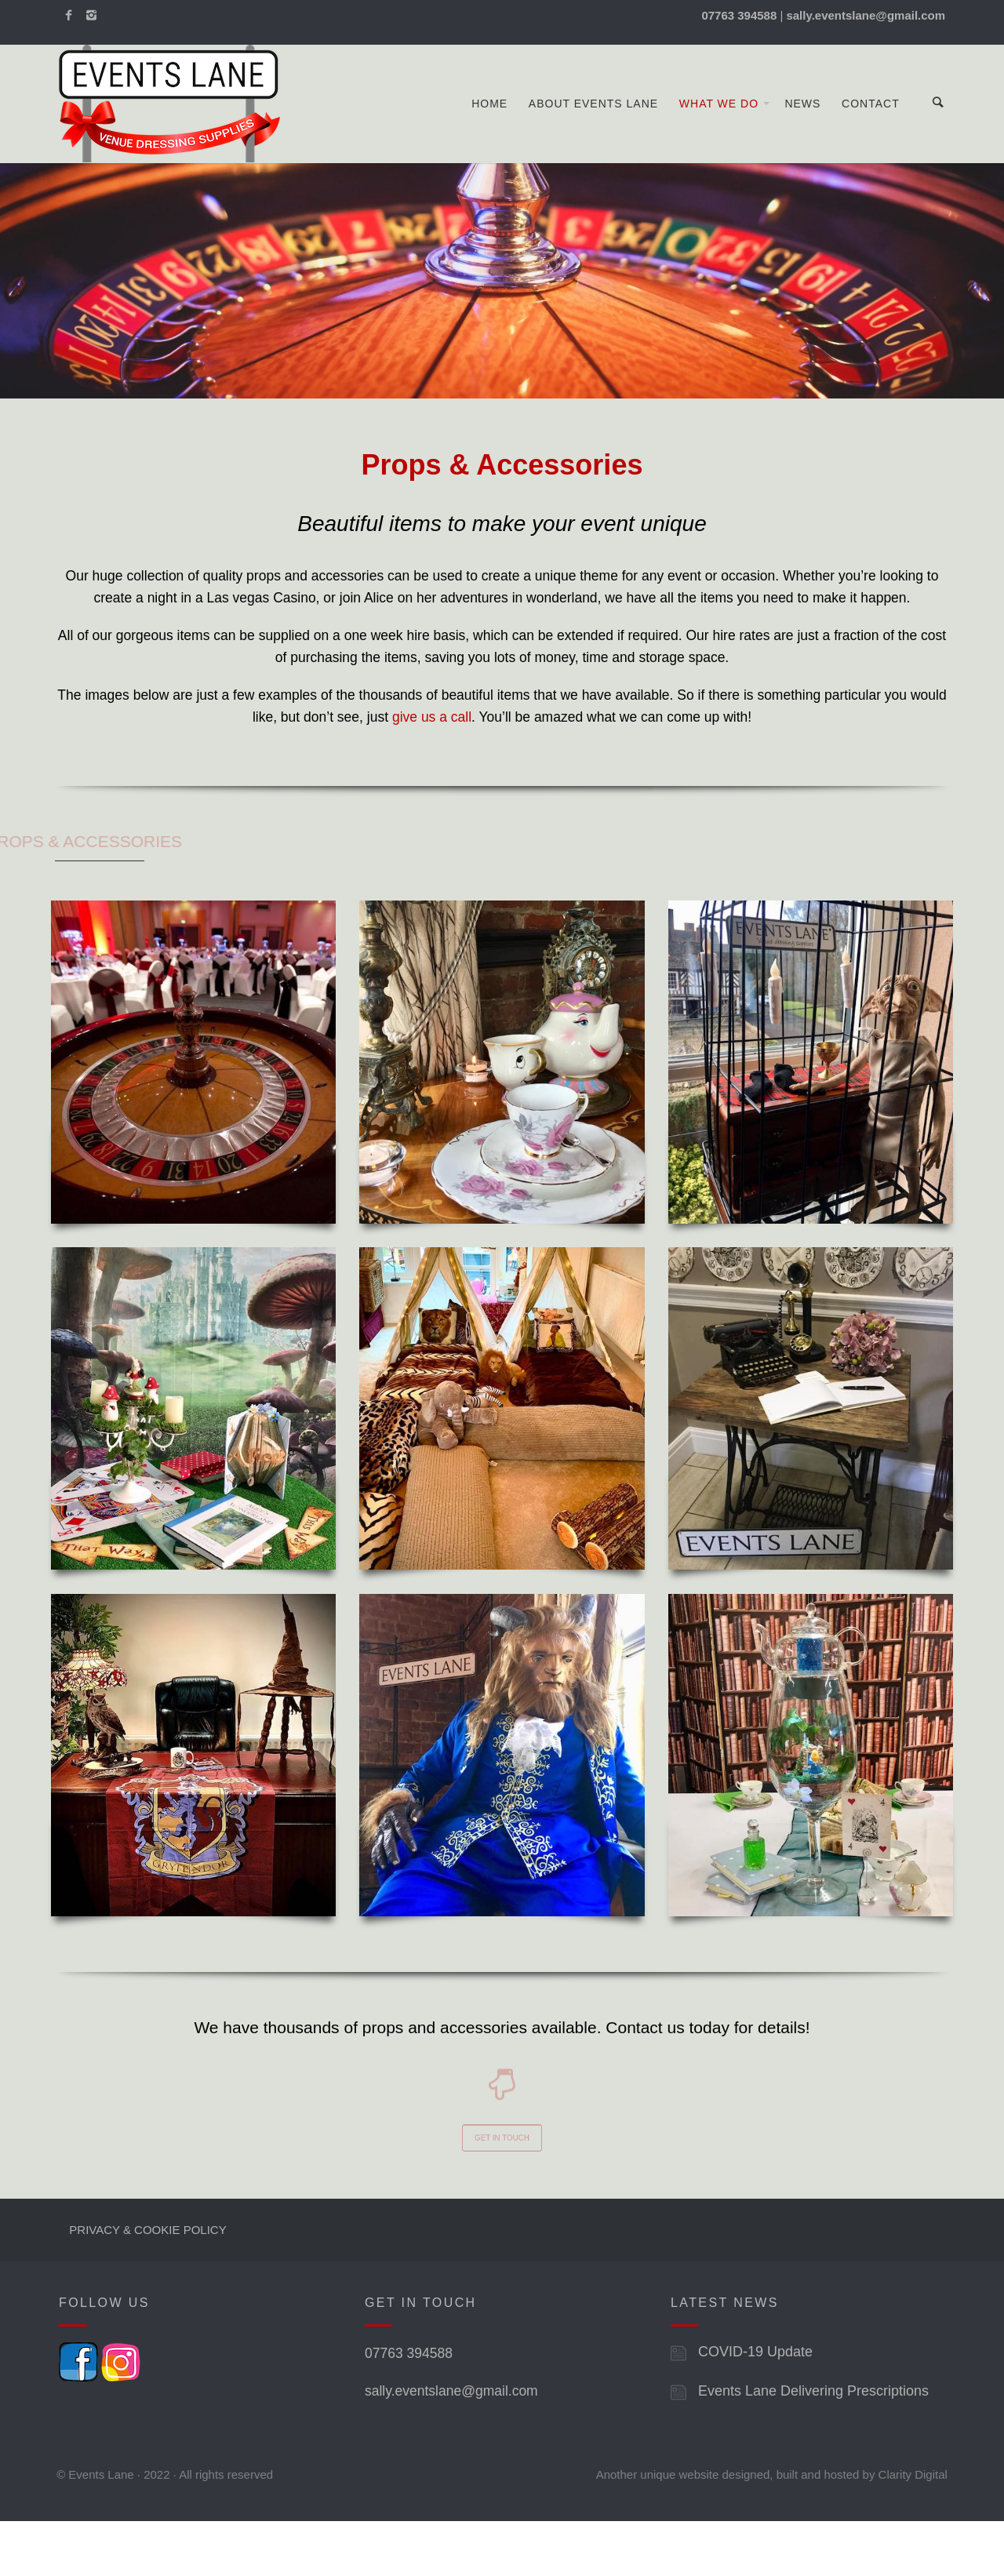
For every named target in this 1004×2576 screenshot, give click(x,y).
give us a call (431, 771)
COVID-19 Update (755, 2406)
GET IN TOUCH (502, 2189)
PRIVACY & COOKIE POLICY (147, 2283)
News (802, 131)
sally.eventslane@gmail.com (451, 2446)
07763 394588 (409, 2408)
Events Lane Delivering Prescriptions (813, 2446)
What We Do (718, 131)
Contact (871, 131)
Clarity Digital (913, 2529)
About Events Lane (593, 131)
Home (489, 131)
